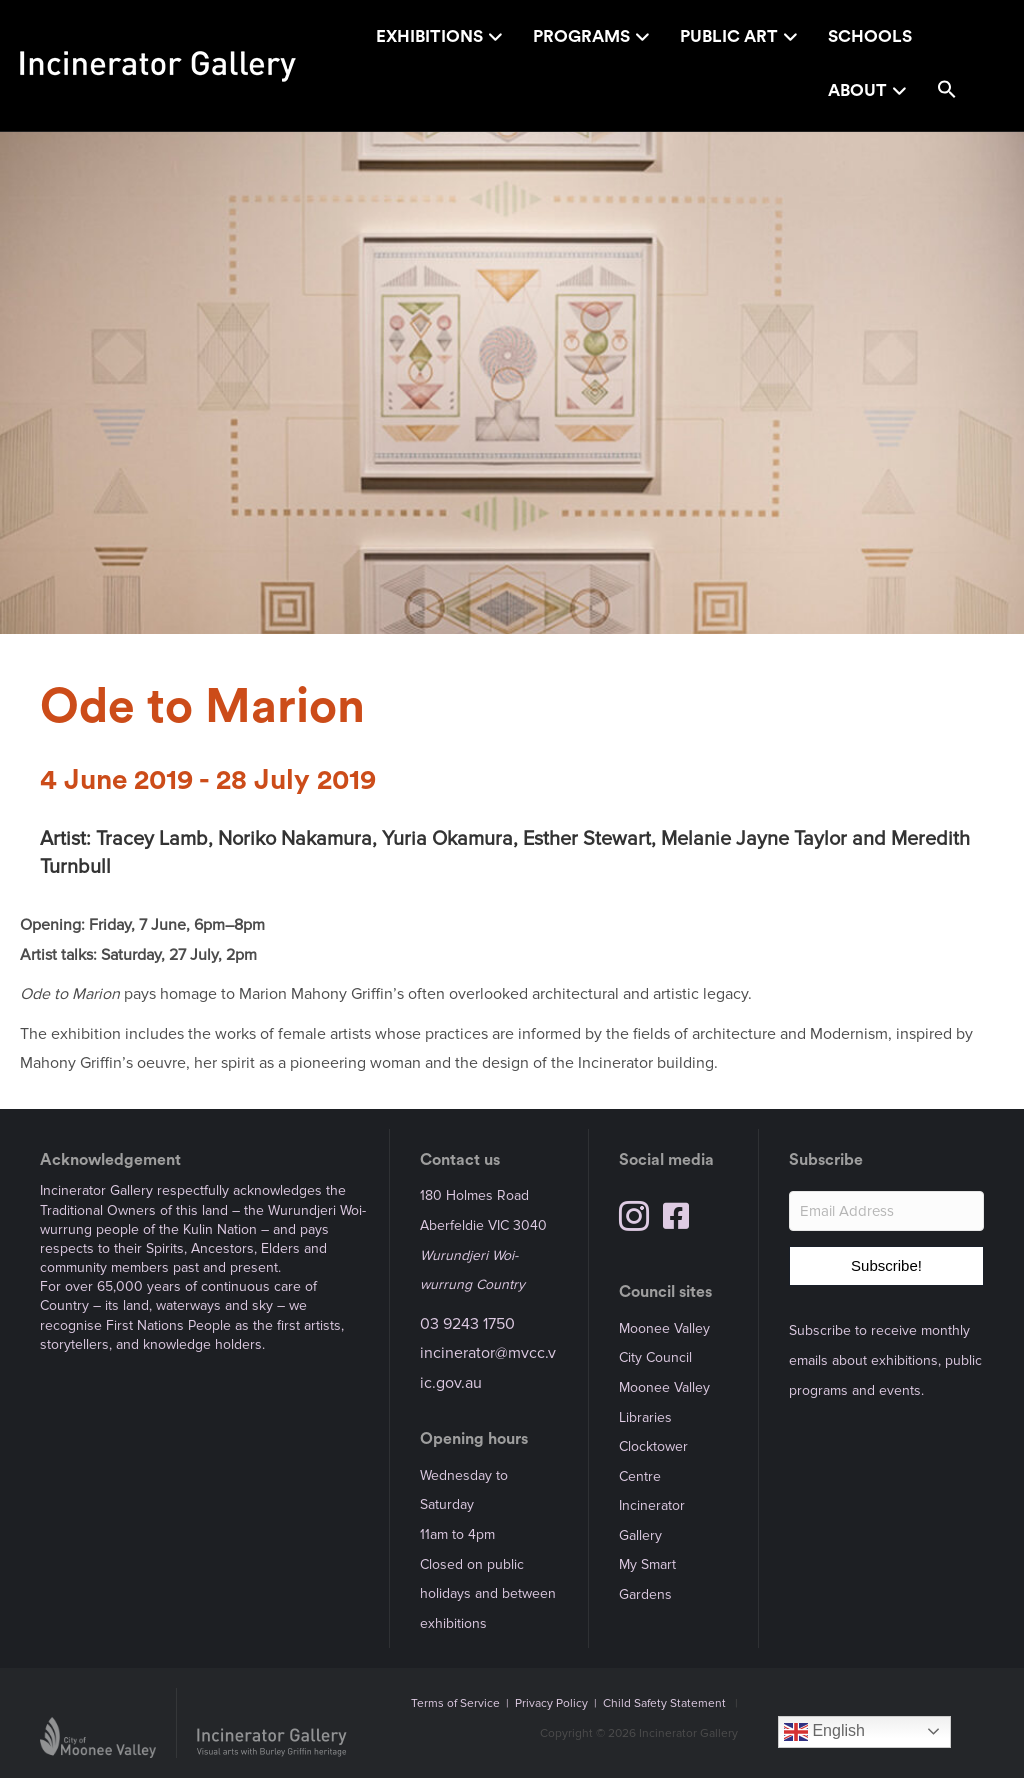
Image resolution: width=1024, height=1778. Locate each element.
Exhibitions (429, 36)
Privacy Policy (551, 1703)
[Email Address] (886, 1211)
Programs (581, 36)
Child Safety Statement (664, 1703)
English (824, 1732)
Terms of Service (455, 1703)
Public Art (729, 36)
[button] (947, 92)
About (857, 90)
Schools (870, 36)
